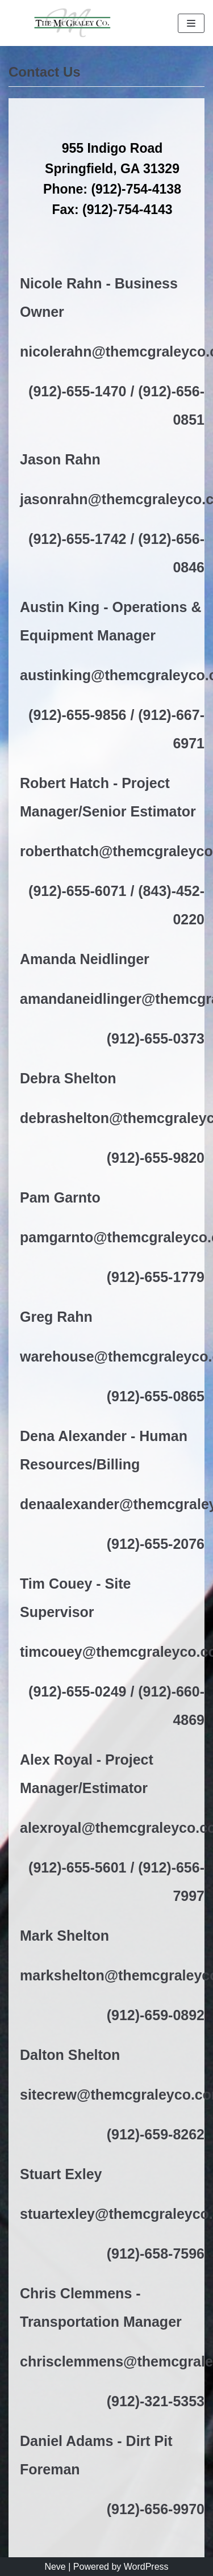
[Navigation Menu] (191, 23)
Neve (54, 2566)
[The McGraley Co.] (71, 23)
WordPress (146, 2566)
